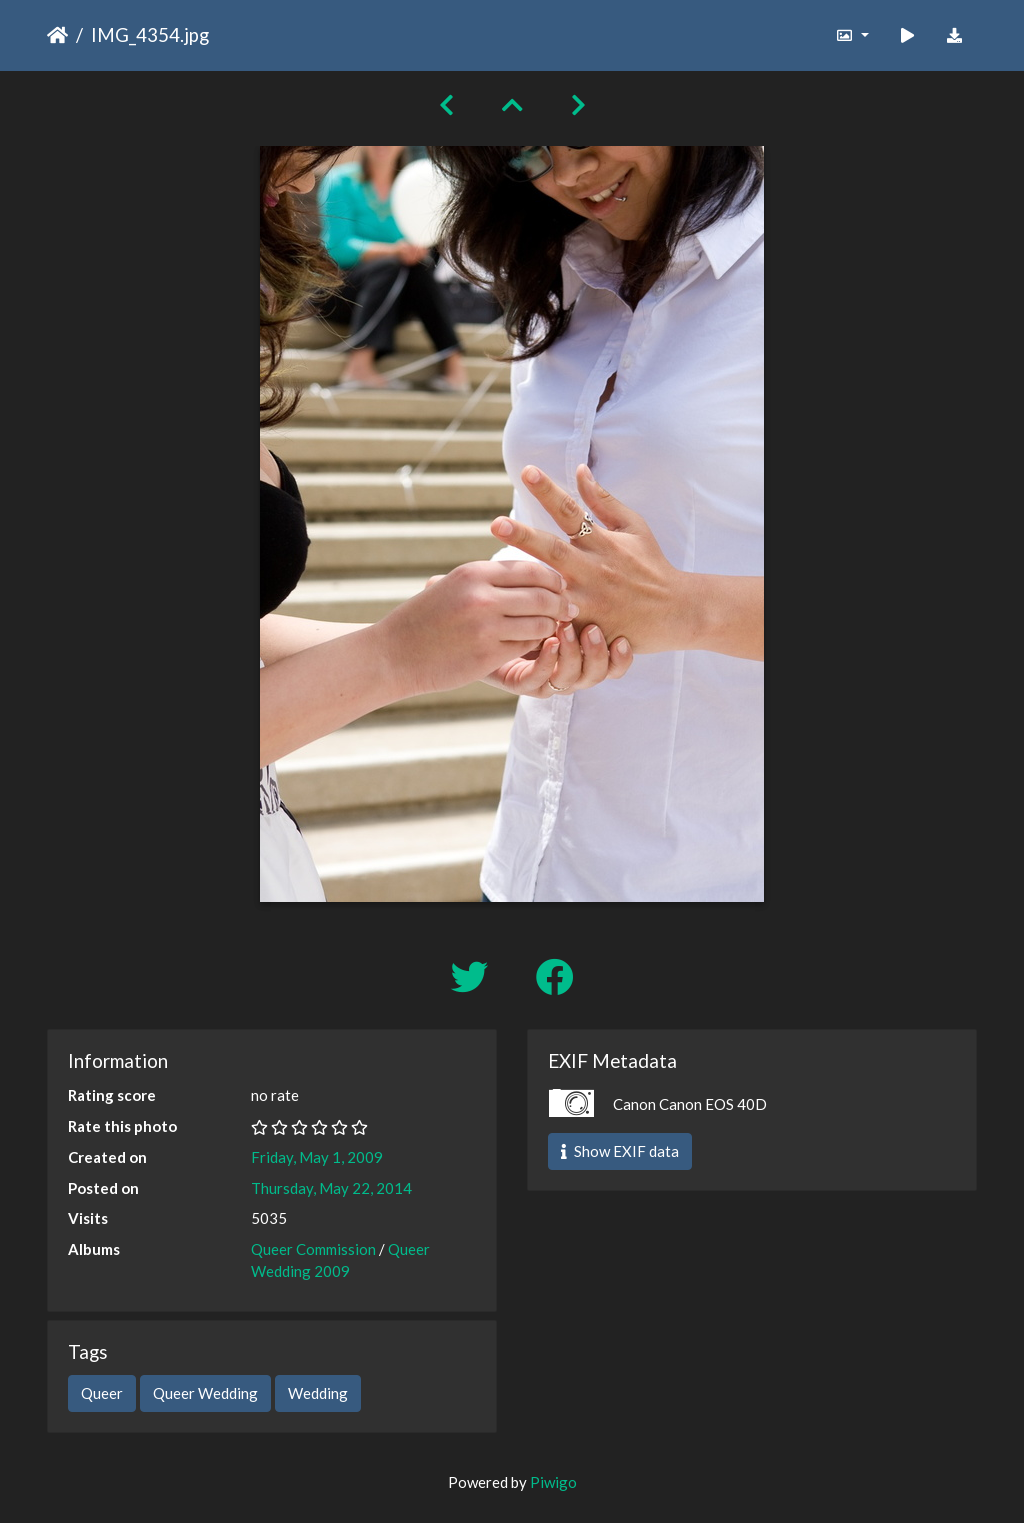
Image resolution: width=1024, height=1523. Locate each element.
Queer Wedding (205, 1393)
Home (57, 35)
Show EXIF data (620, 1151)
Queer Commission (313, 1249)
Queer (102, 1393)
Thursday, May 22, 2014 (331, 1188)
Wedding (318, 1393)
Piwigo (553, 1482)
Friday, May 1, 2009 (317, 1157)
